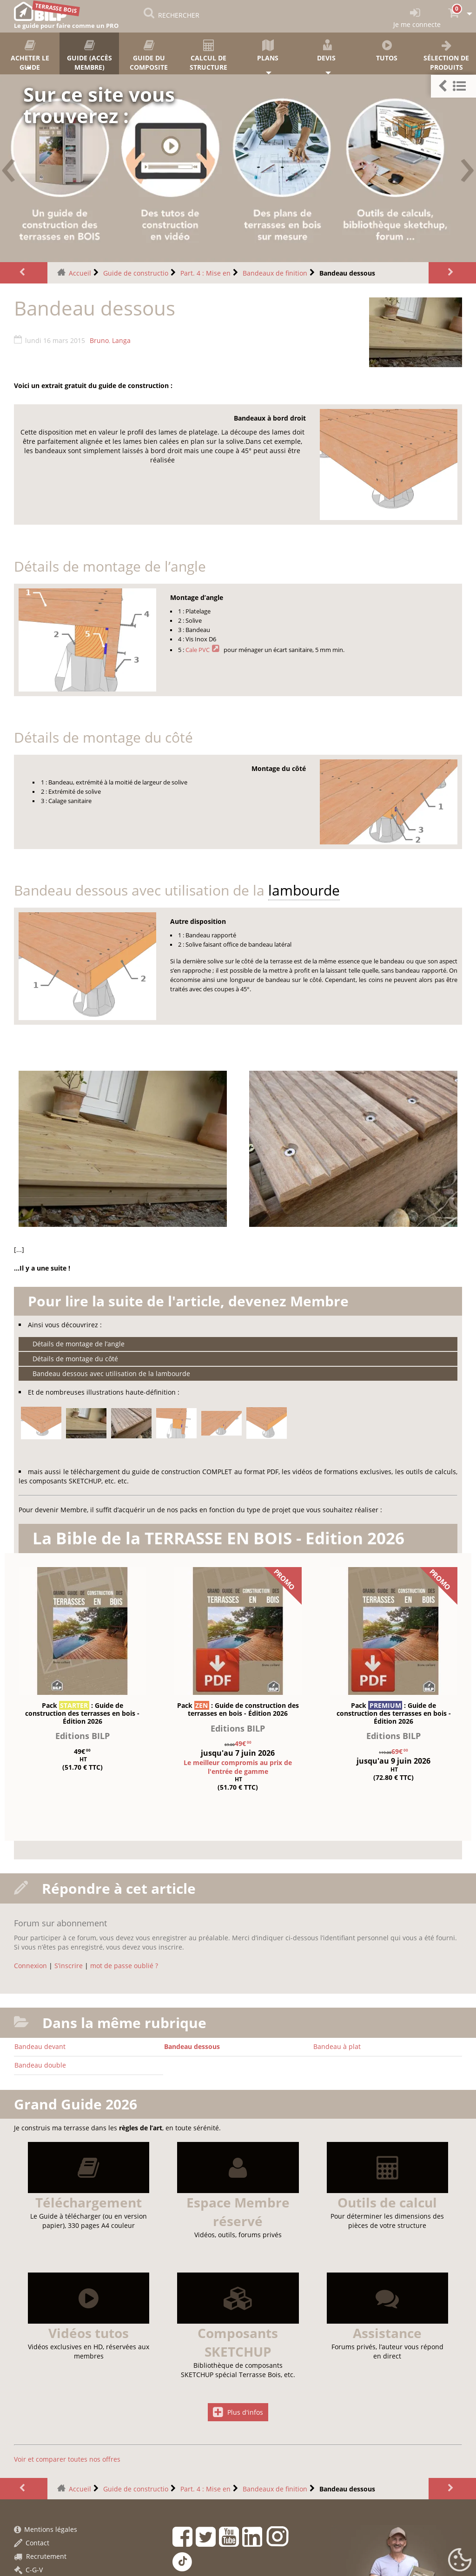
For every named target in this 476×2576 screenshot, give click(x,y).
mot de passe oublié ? (124, 1965)
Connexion (30, 1965)
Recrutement (40, 2556)
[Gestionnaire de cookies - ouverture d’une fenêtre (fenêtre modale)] (459, 2560)
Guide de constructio (135, 273)
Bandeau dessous (192, 2046)
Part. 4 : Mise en (205, 273)
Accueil (80, 273)
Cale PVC (197, 650)
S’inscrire (68, 1965)
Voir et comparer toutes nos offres (67, 2459)
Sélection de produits (446, 56)
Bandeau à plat (337, 2046)
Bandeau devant (40, 2046)
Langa (121, 340)
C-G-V (28, 2569)
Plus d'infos (238, 2412)
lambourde (304, 890)
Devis (327, 51)
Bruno (99, 340)
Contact (31, 2542)
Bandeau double (40, 2065)
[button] (453, 86)
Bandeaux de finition (275, 273)
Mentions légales (45, 2529)
